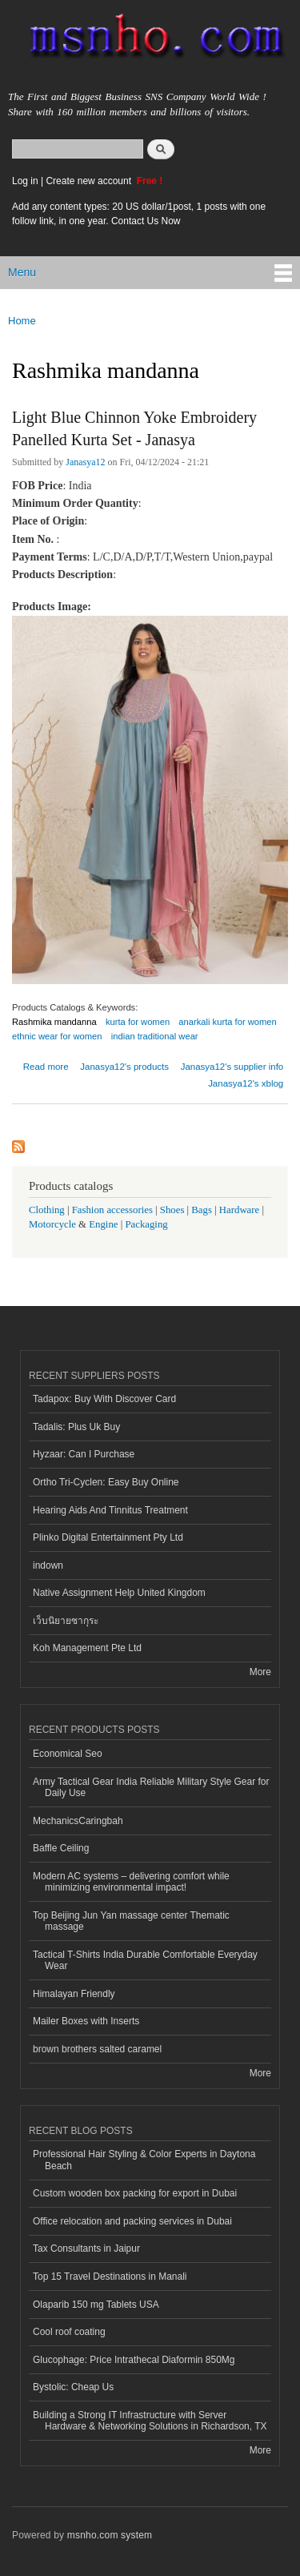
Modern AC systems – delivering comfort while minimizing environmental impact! (131, 1882)
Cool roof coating (69, 2331)
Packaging (146, 1224)
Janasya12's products (124, 1066)
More (260, 1672)
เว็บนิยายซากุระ (65, 1620)
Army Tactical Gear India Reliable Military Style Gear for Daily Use (151, 1787)
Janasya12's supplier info (232, 1066)
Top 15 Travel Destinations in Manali (110, 2276)
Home (22, 321)
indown (48, 1565)
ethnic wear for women (57, 1036)
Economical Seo (67, 1753)
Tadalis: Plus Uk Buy (76, 1427)
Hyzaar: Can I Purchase (83, 1454)
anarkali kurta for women (227, 1022)
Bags (201, 1210)
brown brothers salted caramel (97, 2049)
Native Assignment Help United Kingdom (119, 1592)
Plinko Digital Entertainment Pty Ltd (108, 1537)
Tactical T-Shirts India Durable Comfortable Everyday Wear (145, 1960)
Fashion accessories (112, 1210)
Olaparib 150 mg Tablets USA (96, 2304)
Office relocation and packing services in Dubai (132, 2221)
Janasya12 (85, 462)
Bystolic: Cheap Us (73, 2387)
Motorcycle (52, 1224)
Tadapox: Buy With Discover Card (104, 1399)
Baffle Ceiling (61, 1848)
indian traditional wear (154, 1036)
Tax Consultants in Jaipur (86, 2248)
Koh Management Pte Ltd (87, 1648)
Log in (25, 181)
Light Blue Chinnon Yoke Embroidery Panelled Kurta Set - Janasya (134, 428)
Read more (46, 1064)
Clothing (47, 1210)
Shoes (172, 1210)
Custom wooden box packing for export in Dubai (135, 2193)
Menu (22, 272)
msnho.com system (109, 2535)
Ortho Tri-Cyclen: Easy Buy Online (106, 1482)
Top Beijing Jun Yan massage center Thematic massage (131, 1921)
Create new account (90, 181)
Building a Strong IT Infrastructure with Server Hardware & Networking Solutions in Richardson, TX (150, 2420)
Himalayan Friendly (74, 1993)
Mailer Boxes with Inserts (86, 2021)
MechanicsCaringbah (78, 1821)
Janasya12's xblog (245, 1083)
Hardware (239, 1210)
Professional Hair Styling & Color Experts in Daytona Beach (144, 2159)
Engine (103, 1224)
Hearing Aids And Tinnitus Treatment (110, 1510)
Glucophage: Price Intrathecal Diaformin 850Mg (133, 2359)
